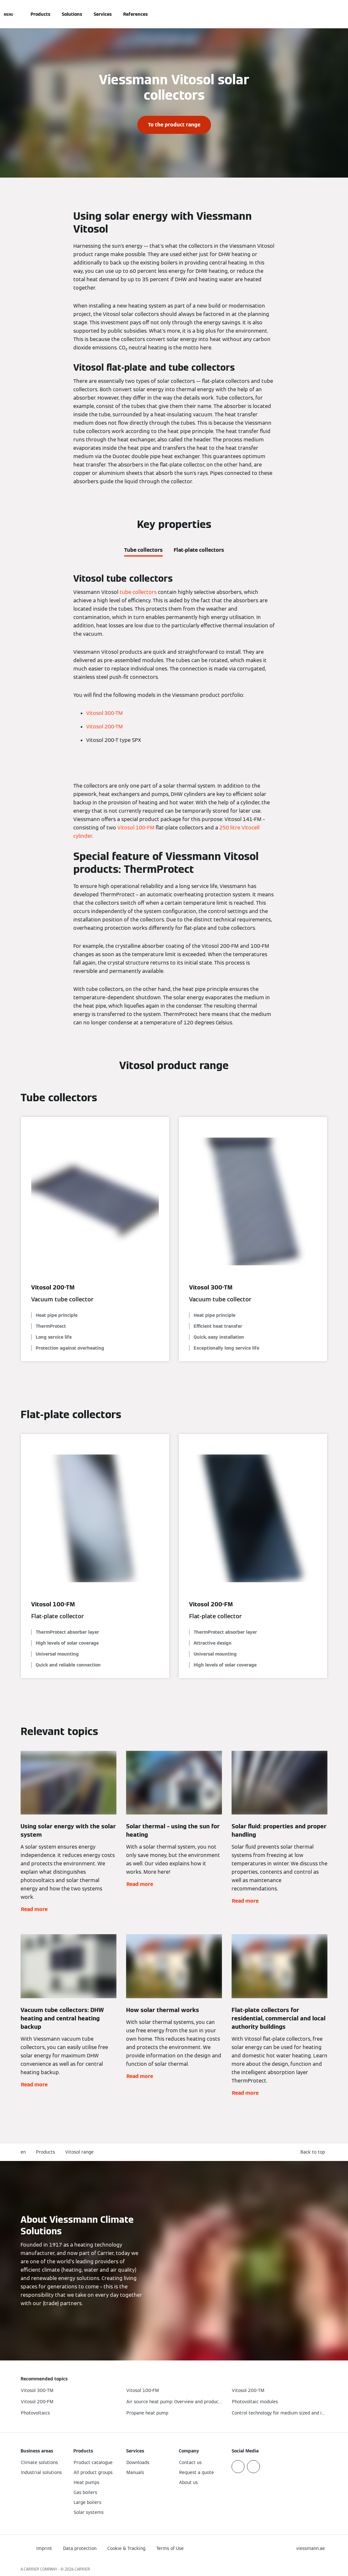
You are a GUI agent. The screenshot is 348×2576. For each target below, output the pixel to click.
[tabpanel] (174, 661)
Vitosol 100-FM (135, 827)
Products (40, 14)
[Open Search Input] (324, 14)
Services (103, 14)
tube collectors (138, 592)
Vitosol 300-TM (104, 713)
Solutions (72, 14)
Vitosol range (79, 2152)
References (135, 14)
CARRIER (82, 2569)
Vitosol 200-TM (104, 726)
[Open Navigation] (8, 14)
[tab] (143, 549)
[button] (314, 2152)
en (23, 2152)
